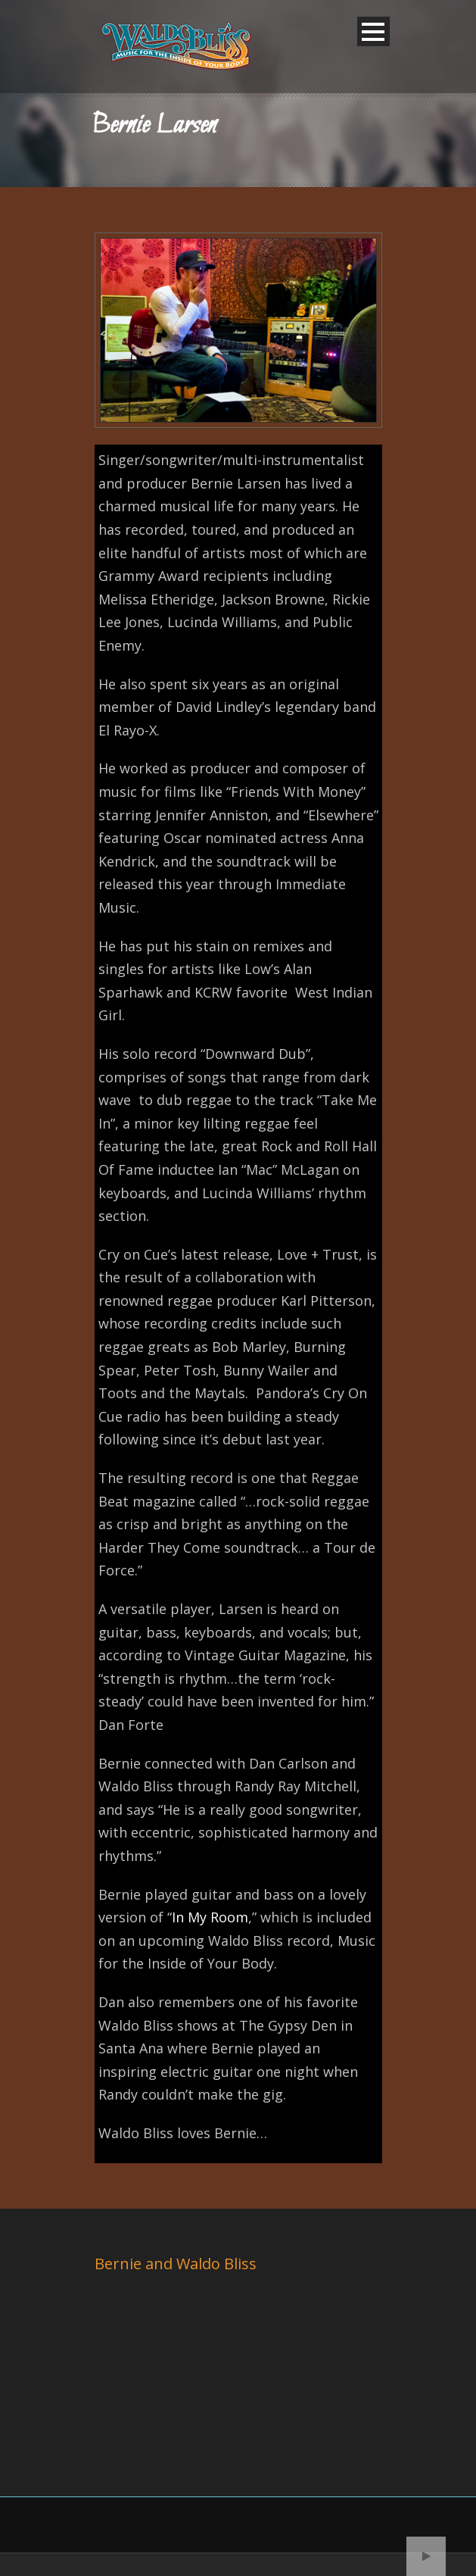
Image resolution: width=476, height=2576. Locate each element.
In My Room (210, 1917)
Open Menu (373, 31)
